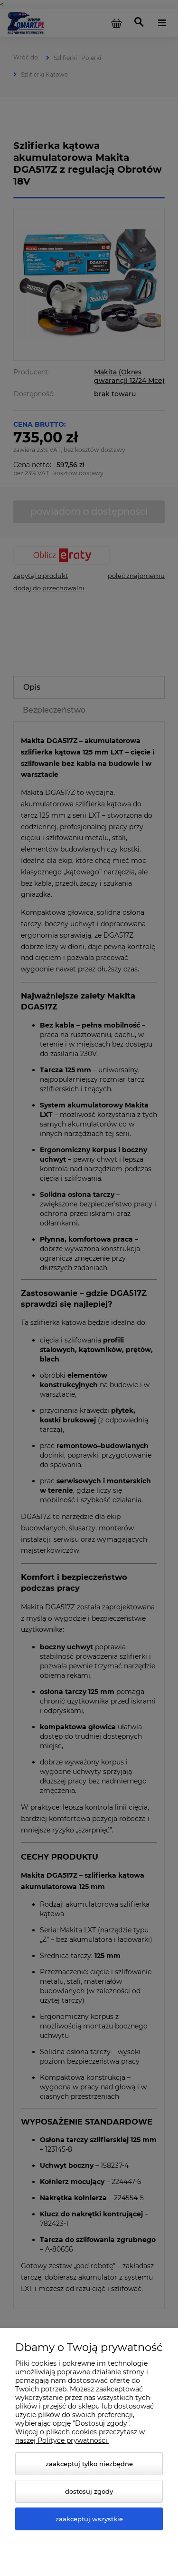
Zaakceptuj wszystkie (89, 2519)
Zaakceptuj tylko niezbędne (89, 2464)
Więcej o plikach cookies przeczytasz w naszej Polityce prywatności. (80, 2436)
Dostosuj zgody (89, 2491)
